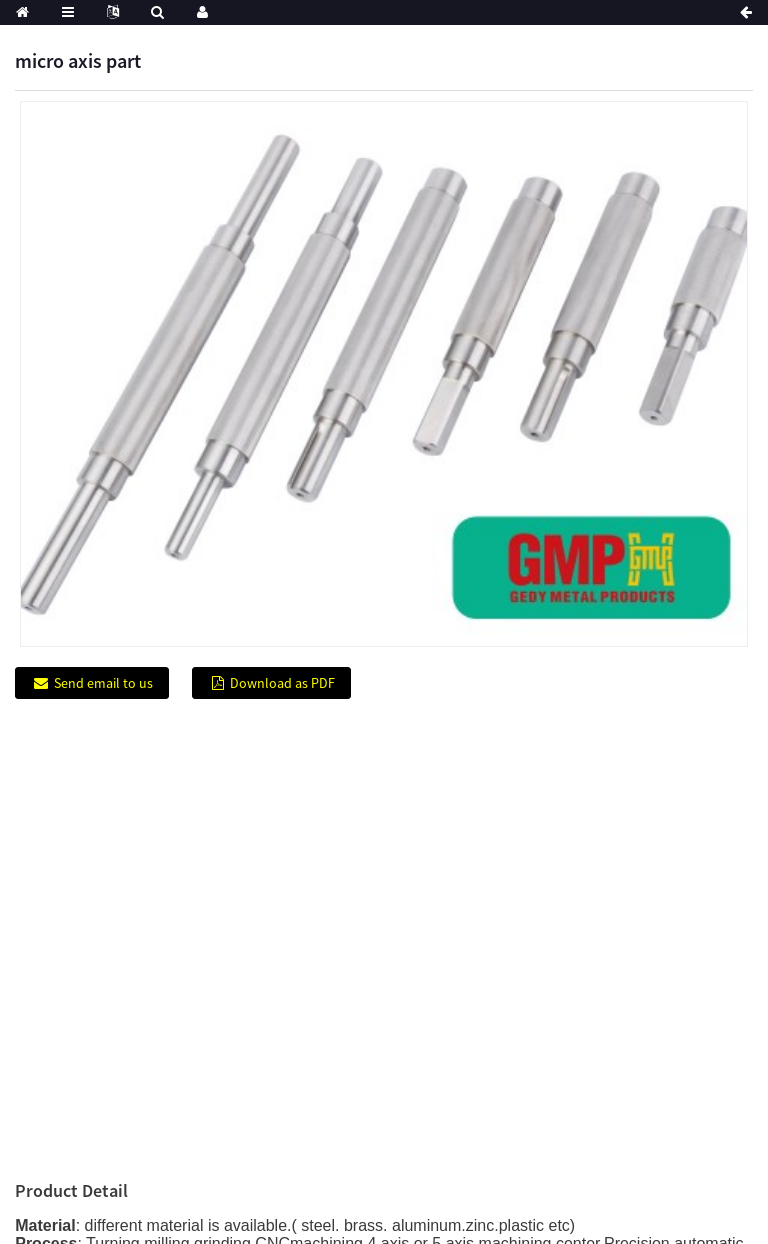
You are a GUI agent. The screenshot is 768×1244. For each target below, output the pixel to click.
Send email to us (103, 683)
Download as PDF (282, 683)
